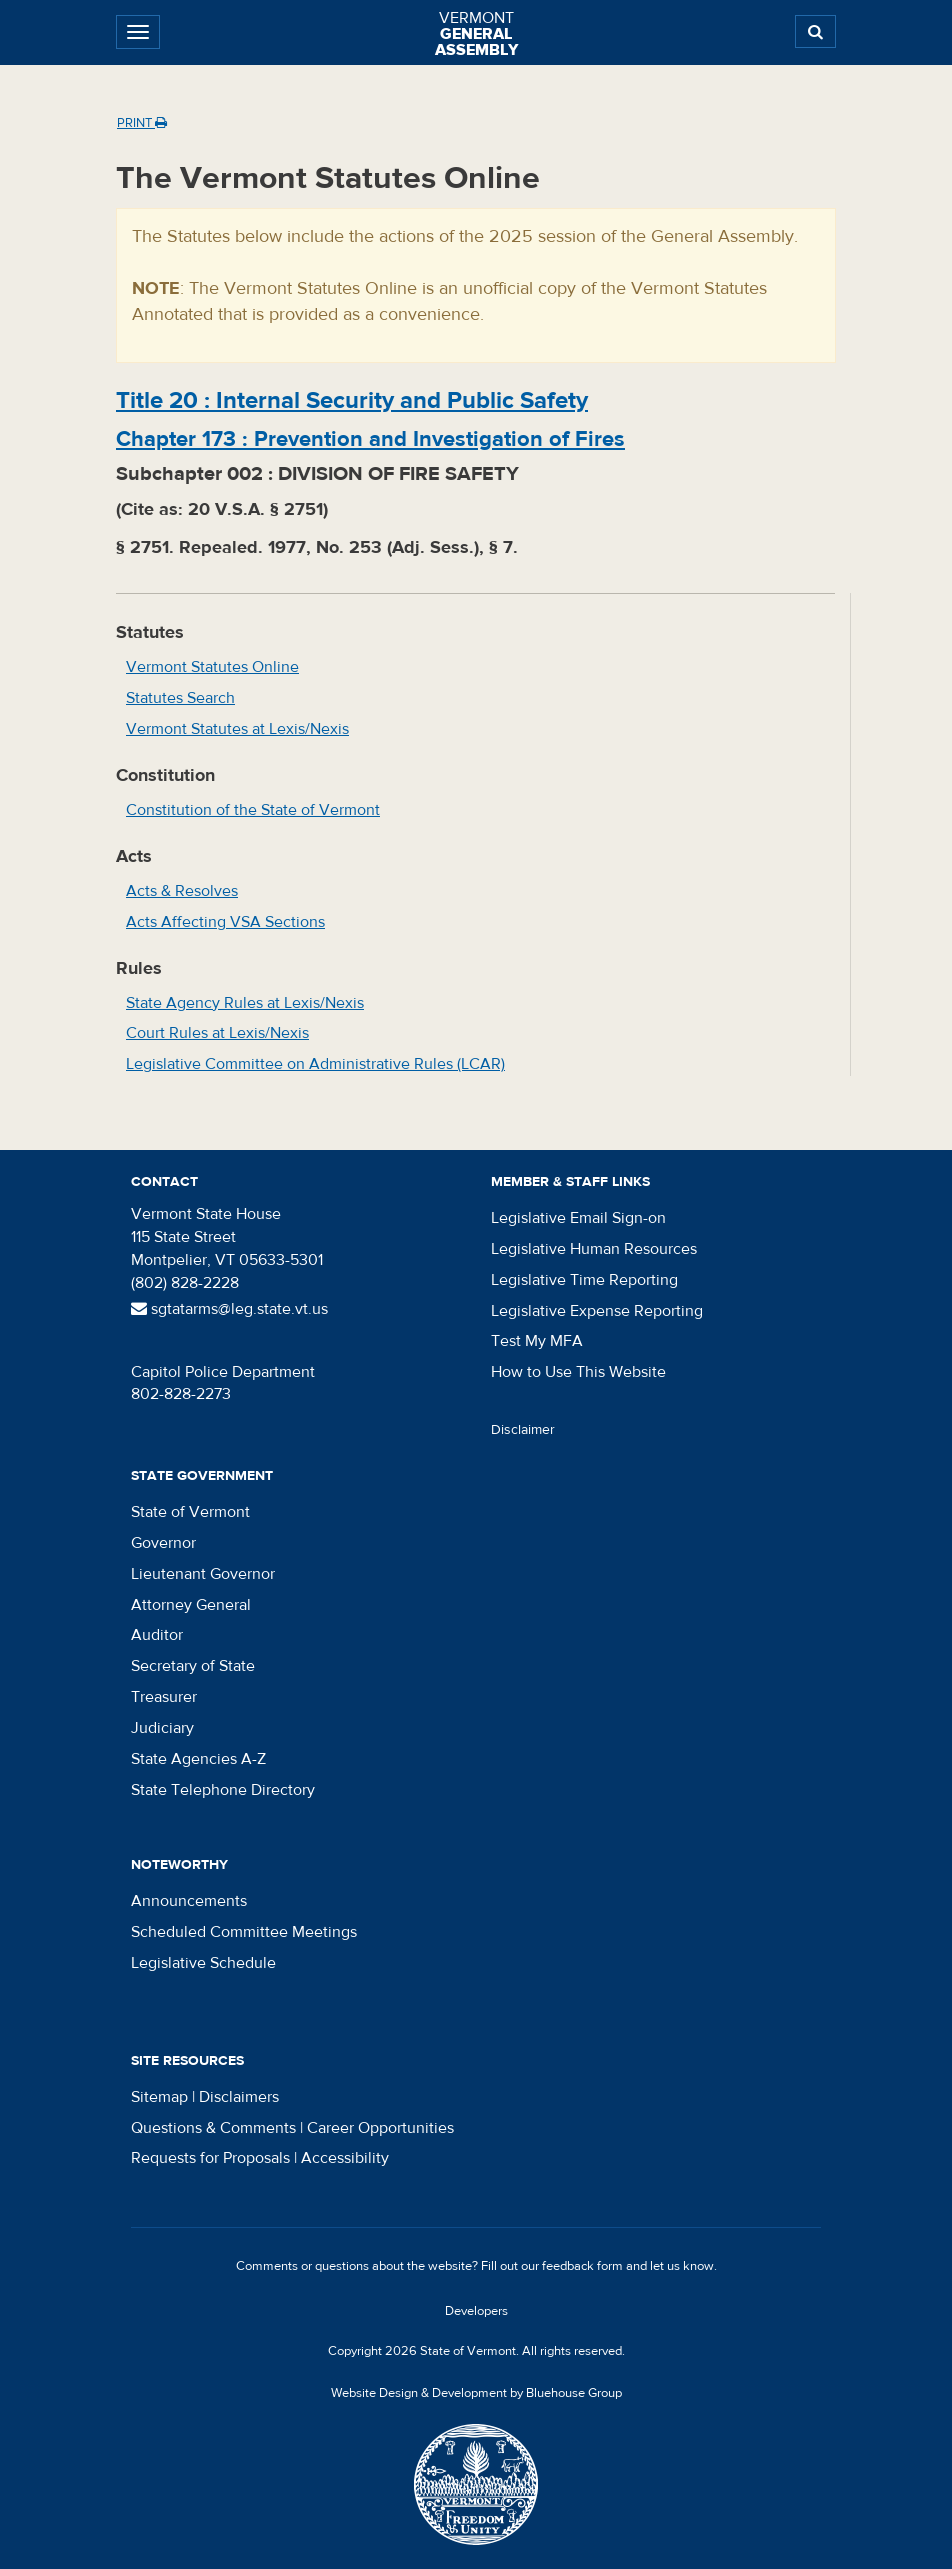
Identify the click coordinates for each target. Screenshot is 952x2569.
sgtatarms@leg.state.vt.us (229, 1309)
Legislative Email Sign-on (578, 1218)
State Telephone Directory (223, 1790)
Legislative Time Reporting (584, 1280)
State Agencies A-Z (198, 1759)
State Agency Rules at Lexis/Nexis (245, 1003)
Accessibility (345, 2158)
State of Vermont (190, 1512)
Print (142, 123)
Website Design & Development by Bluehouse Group (476, 2393)
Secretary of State (193, 1666)
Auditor (157, 1635)
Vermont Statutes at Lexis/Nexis (237, 729)
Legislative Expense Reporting (597, 1311)
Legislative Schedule (203, 1963)
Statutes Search (180, 698)
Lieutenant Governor (203, 1574)
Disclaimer (523, 1430)
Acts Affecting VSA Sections (225, 922)
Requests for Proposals (210, 2158)
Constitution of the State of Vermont (253, 810)
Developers (476, 2311)
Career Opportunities (380, 2128)
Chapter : (370, 439)
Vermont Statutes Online (212, 667)
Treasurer (164, 1697)
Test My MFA (537, 1341)
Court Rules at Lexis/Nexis (217, 1033)
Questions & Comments (213, 2128)
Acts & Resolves (182, 891)
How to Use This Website (578, 1372)
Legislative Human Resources (594, 1249)
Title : (352, 400)
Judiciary (162, 1728)
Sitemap (159, 2097)
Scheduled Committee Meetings (244, 1932)
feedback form (582, 2266)
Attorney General (191, 1605)
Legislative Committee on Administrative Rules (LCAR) (315, 1064)
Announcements (189, 1901)
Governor (163, 1543)
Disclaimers (239, 2097)
